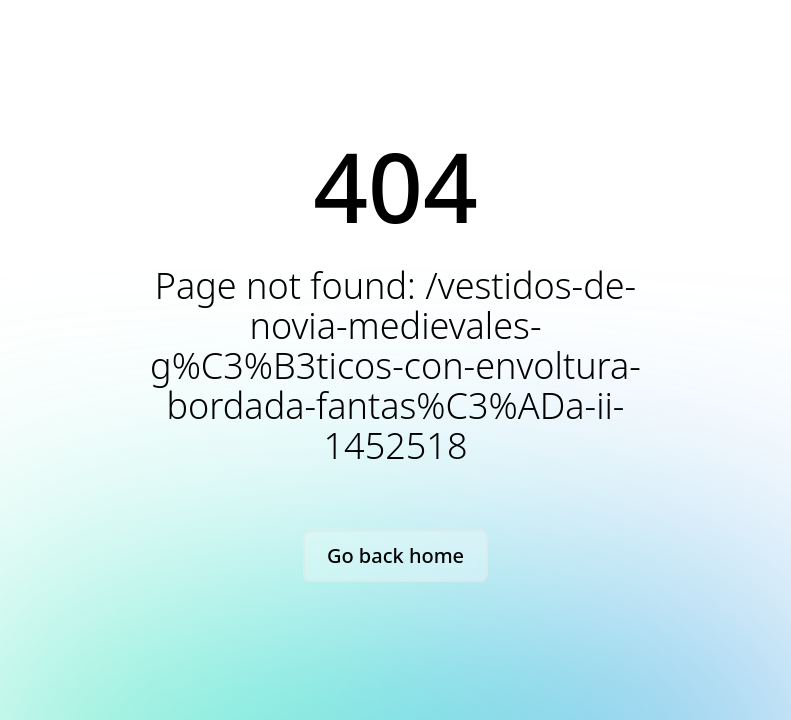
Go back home (395, 555)
